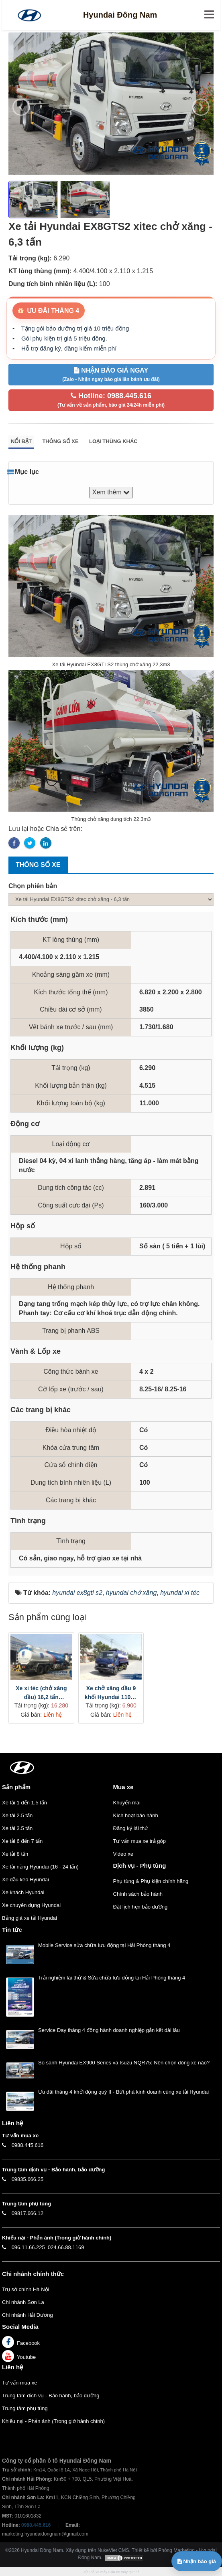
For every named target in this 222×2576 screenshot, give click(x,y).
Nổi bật (21, 441)
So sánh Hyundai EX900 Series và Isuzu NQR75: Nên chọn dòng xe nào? (124, 2063)
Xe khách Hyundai (23, 1892)
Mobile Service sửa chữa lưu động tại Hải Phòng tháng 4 (104, 1945)
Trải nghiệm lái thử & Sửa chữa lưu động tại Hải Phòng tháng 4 (111, 1978)
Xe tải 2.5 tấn (17, 1815)
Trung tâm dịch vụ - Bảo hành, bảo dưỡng (50, 2396)
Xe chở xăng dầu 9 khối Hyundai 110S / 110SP (111, 1693)
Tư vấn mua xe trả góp (139, 1841)
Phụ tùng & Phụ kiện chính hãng (151, 1881)
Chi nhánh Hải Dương (27, 2315)
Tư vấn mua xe (19, 2383)
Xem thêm (111, 492)
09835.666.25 (28, 2179)
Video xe (123, 1854)
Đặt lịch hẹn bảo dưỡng (140, 1907)
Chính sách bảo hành (138, 1894)
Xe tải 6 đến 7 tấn (22, 1841)
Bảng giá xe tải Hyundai (29, 1918)
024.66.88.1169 (66, 2247)
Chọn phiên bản (32, 886)
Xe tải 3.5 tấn (17, 1828)
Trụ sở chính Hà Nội (25, 2289)
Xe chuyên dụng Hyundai (31, 1905)
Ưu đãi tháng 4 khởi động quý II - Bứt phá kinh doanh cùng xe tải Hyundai (123, 2092)
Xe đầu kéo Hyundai (25, 1880)
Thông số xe (60, 441)
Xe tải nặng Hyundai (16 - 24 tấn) (40, 1867)
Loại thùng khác (113, 441)
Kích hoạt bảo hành (135, 1815)
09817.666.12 (28, 2213)
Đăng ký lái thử (131, 1828)
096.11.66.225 (28, 2247)
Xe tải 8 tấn (15, 1854)
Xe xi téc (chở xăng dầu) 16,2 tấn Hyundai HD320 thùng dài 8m (41, 1693)
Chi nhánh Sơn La (23, 2302)
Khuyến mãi (127, 1803)
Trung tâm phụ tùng (25, 2408)
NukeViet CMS (113, 2550)
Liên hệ (12, 2367)
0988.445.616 (28, 2145)
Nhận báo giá (196, 2561)
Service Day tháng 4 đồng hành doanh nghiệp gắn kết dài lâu (109, 2030)
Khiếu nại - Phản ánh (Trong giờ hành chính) (53, 2421)
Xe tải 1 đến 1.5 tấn (24, 1803)
